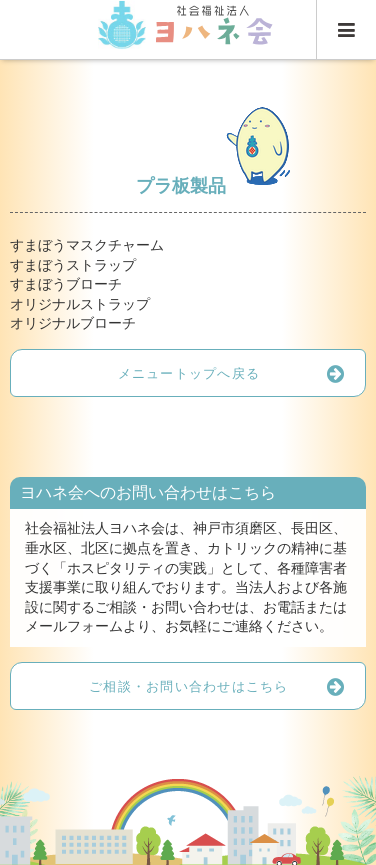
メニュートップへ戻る (241, 373)
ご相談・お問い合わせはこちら (227, 686)
